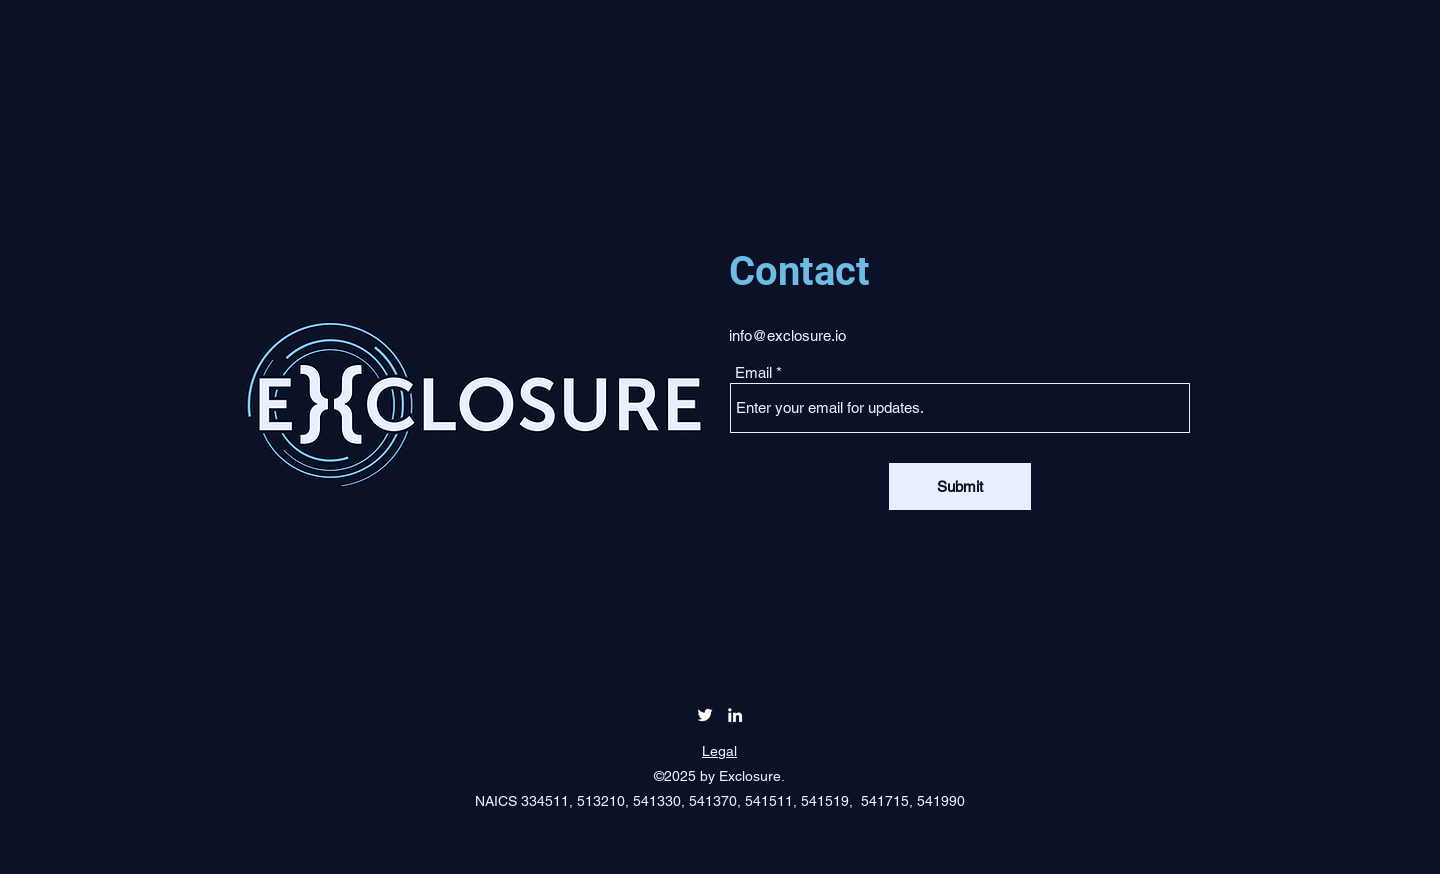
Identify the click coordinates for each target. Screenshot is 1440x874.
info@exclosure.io (787, 335)
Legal (719, 751)
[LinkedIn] (735, 715)
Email (753, 372)
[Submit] (960, 486)
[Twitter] (705, 715)
